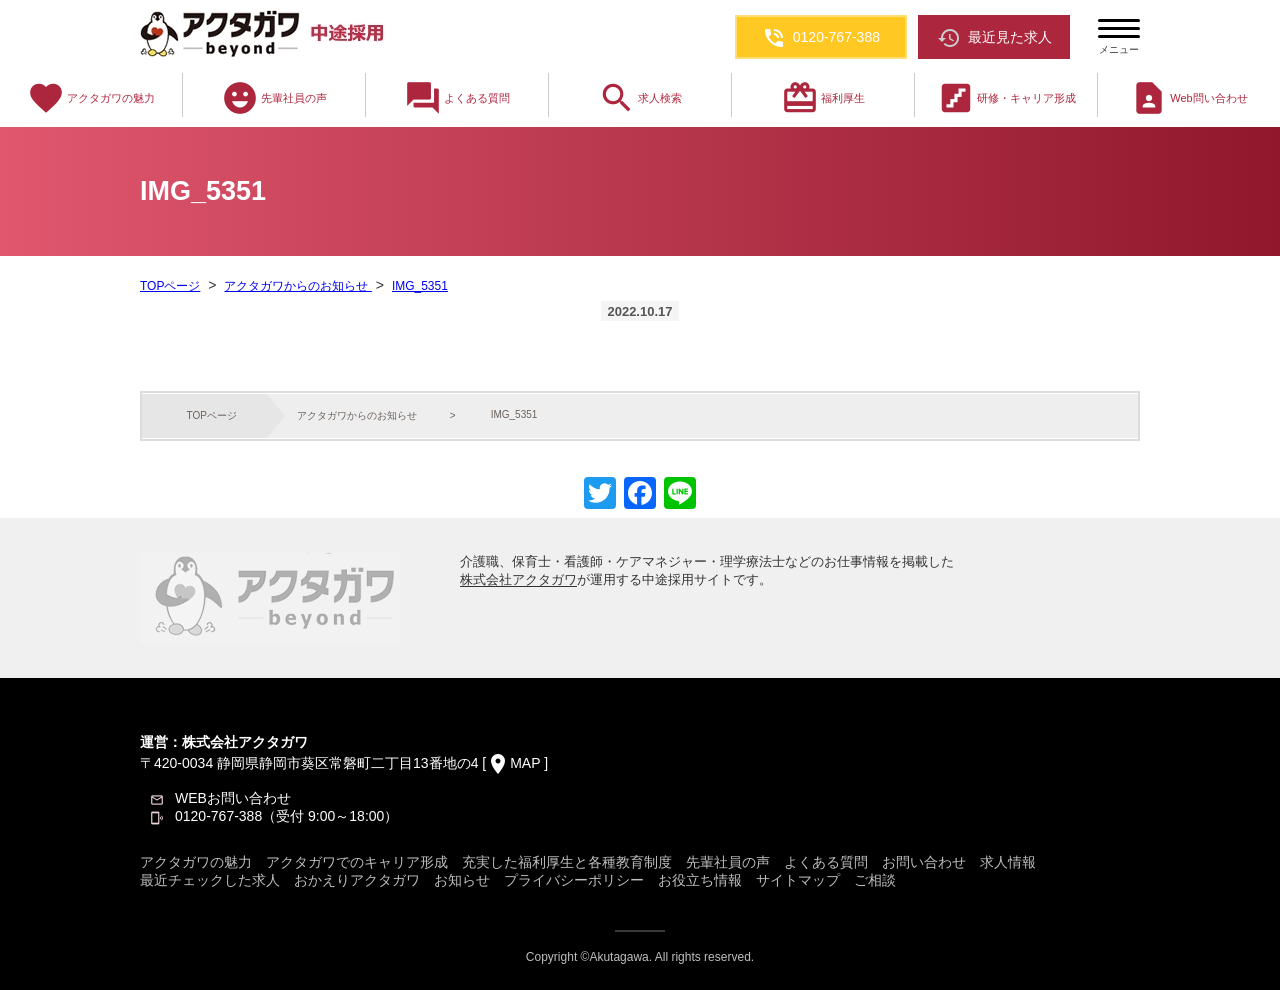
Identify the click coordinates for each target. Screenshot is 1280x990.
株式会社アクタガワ (518, 579)
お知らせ (462, 880)
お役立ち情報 (700, 880)
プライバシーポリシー (574, 880)
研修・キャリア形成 (1006, 98)
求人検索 (640, 98)
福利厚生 (823, 98)
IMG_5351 (420, 286)
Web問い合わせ (1188, 98)
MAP (525, 763)
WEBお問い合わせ (233, 798)
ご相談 (875, 880)
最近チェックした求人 (210, 880)
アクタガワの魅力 (91, 98)
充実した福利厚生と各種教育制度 (567, 862)
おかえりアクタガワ (357, 880)
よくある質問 (457, 98)
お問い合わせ (924, 862)
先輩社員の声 (274, 98)
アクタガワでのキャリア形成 (357, 862)
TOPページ (170, 286)
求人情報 (1008, 862)
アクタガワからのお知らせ (297, 286)
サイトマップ (798, 880)
